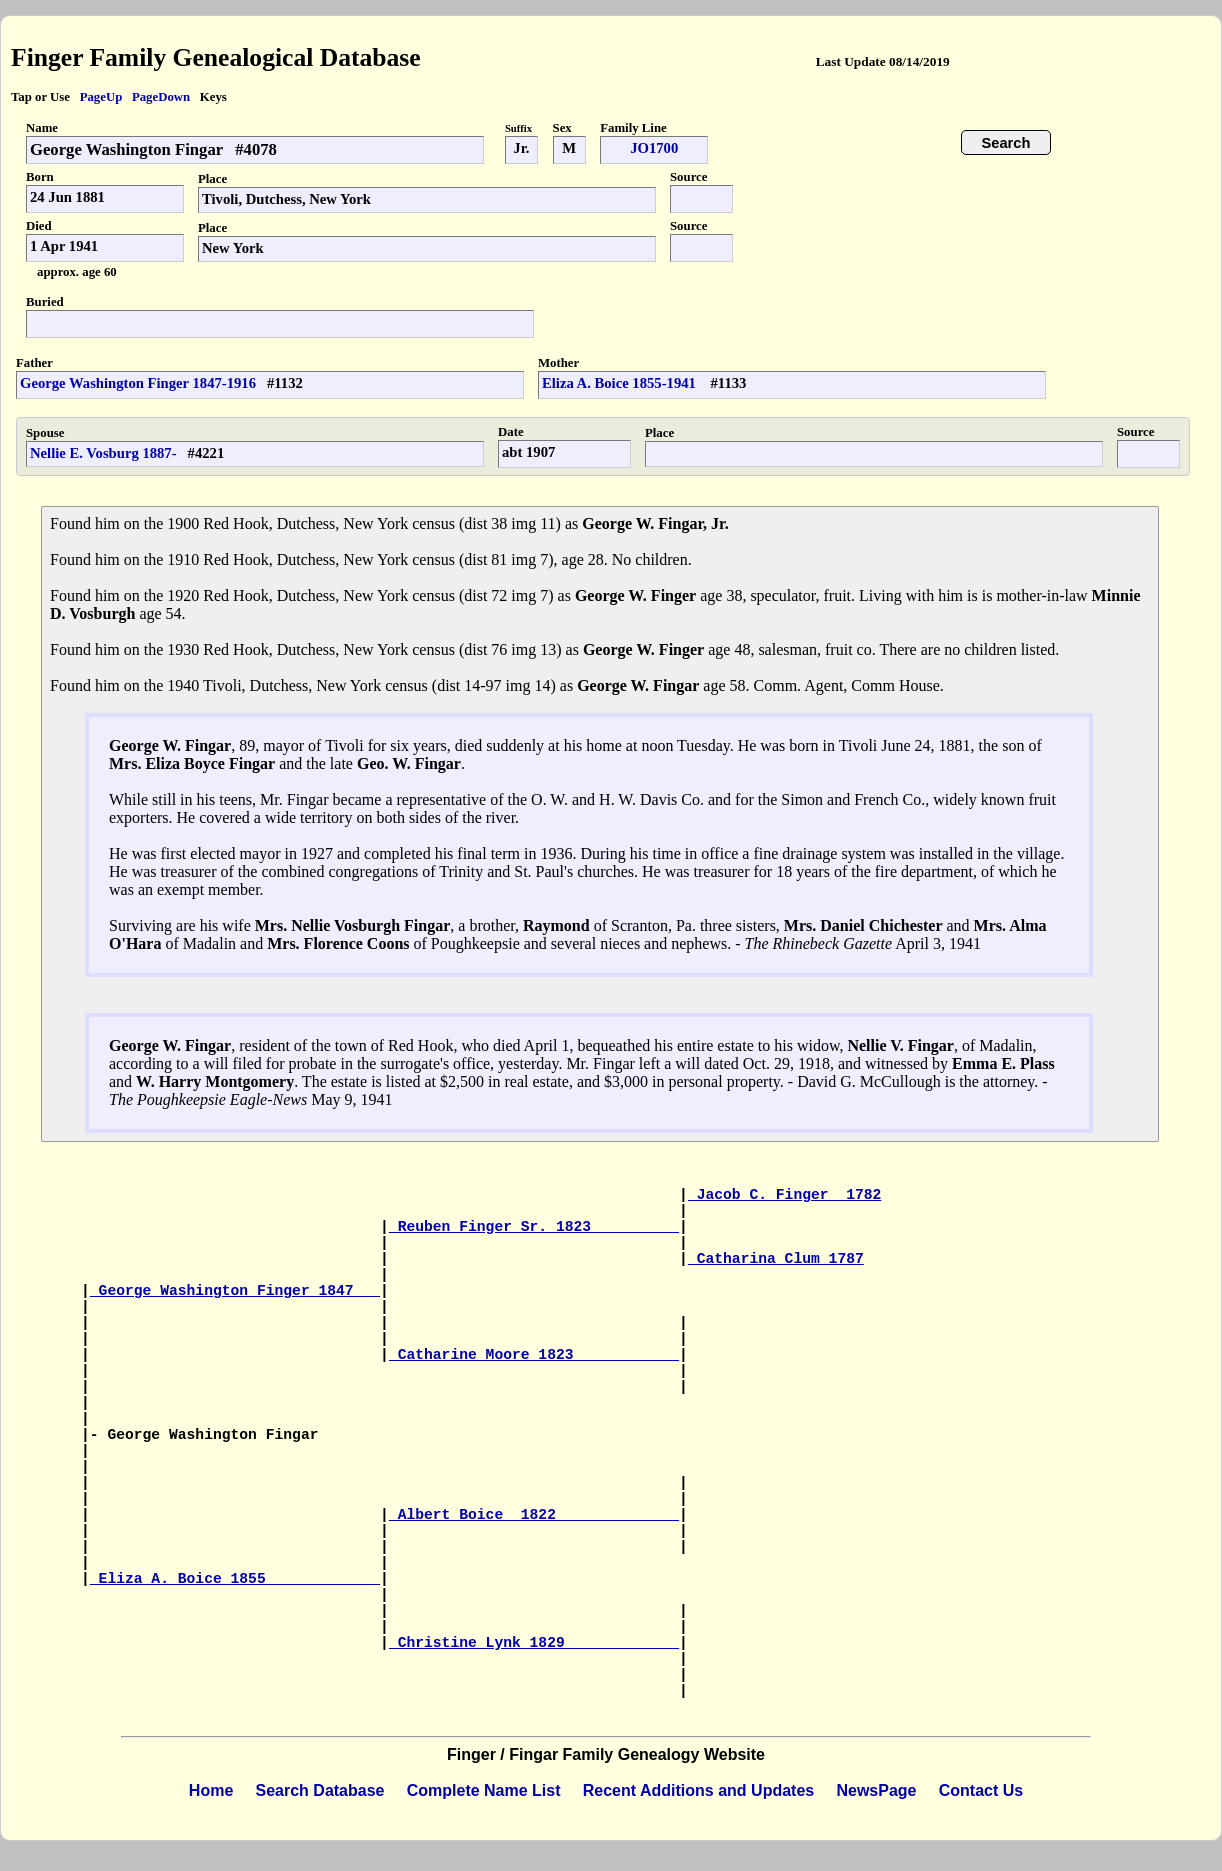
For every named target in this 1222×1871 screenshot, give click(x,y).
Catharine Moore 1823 (534, 1355)
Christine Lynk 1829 (534, 1643)
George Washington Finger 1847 (235, 1291)
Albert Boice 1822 (534, 1515)
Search (1006, 143)
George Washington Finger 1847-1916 (138, 383)
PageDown (161, 97)
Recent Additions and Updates (698, 1790)
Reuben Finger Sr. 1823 (534, 1227)
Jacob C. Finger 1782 (785, 1195)
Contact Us (981, 1790)
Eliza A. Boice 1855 (235, 1579)
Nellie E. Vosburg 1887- (103, 453)
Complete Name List (484, 1790)
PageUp (101, 97)
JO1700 (654, 148)
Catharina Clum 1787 (776, 1259)
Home (211, 1790)
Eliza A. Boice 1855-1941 (621, 383)
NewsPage (876, 1790)
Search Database (320, 1790)
